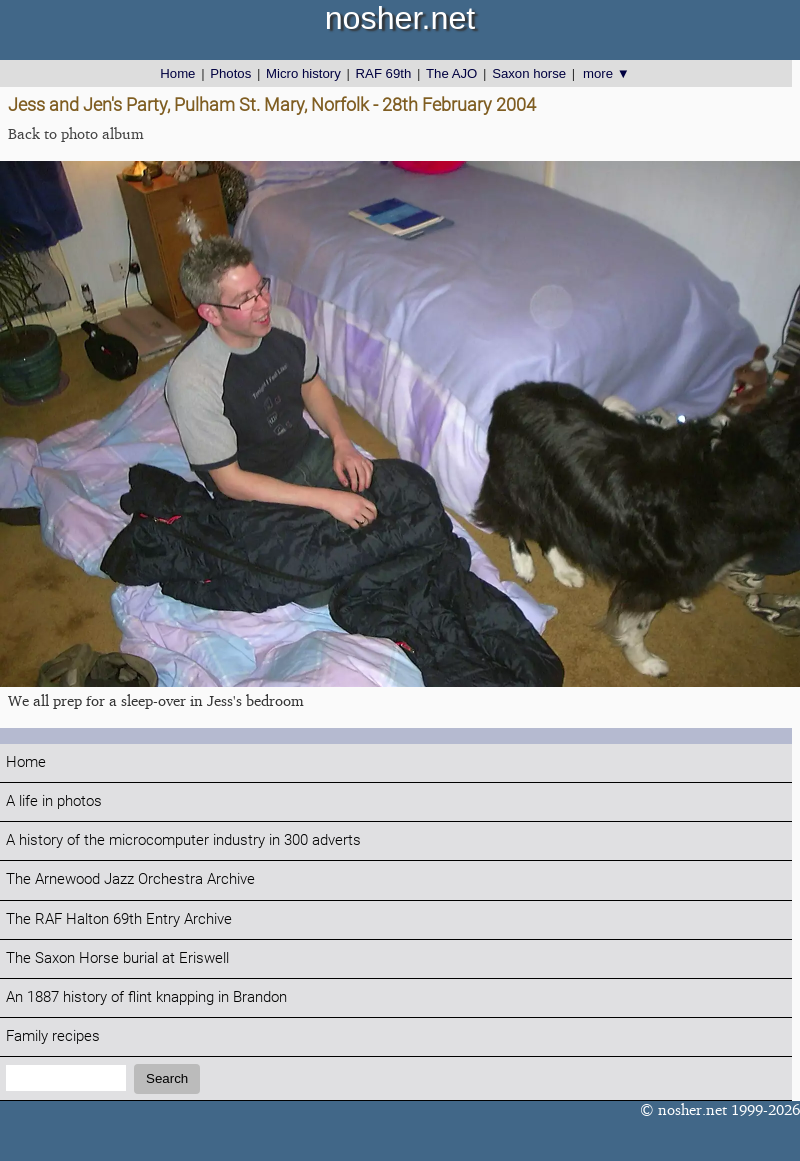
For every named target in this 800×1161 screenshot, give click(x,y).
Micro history (303, 73)
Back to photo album (76, 133)
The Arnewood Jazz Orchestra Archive (130, 879)
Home (177, 73)
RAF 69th (384, 73)
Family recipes (53, 1036)
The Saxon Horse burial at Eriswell (117, 958)
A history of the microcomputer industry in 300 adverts (183, 840)
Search (167, 1078)
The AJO (451, 73)
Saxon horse (529, 73)
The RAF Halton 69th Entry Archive (119, 919)
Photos (230, 73)
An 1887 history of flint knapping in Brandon (146, 997)
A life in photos (54, 801)
